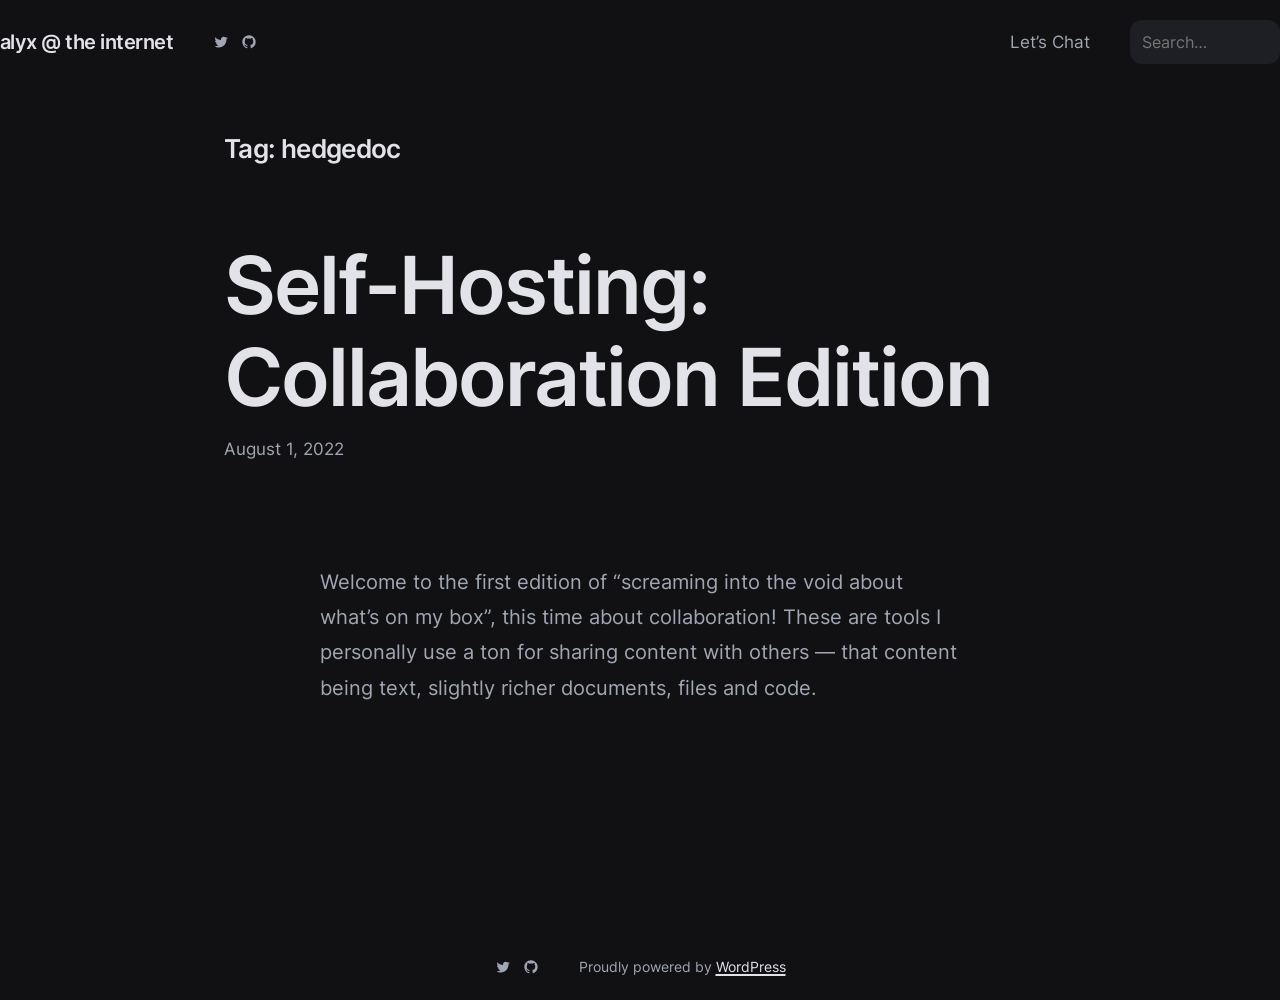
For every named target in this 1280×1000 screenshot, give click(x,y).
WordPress (751, 966)
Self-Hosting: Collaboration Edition (608, 331)
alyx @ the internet (86, 41)
